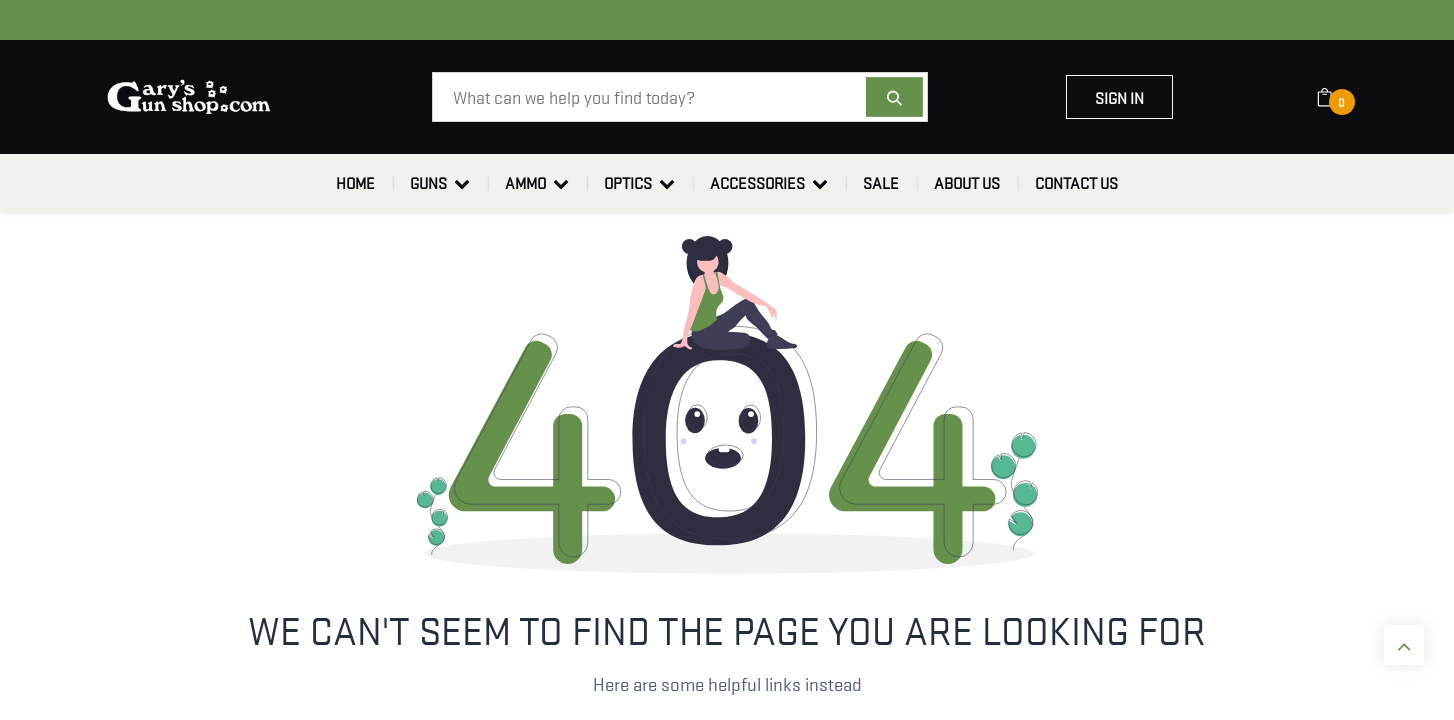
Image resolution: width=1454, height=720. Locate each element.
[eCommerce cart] (1337, 97)
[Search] (894, 97)
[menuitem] (355, 183)
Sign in (1119, 97)
